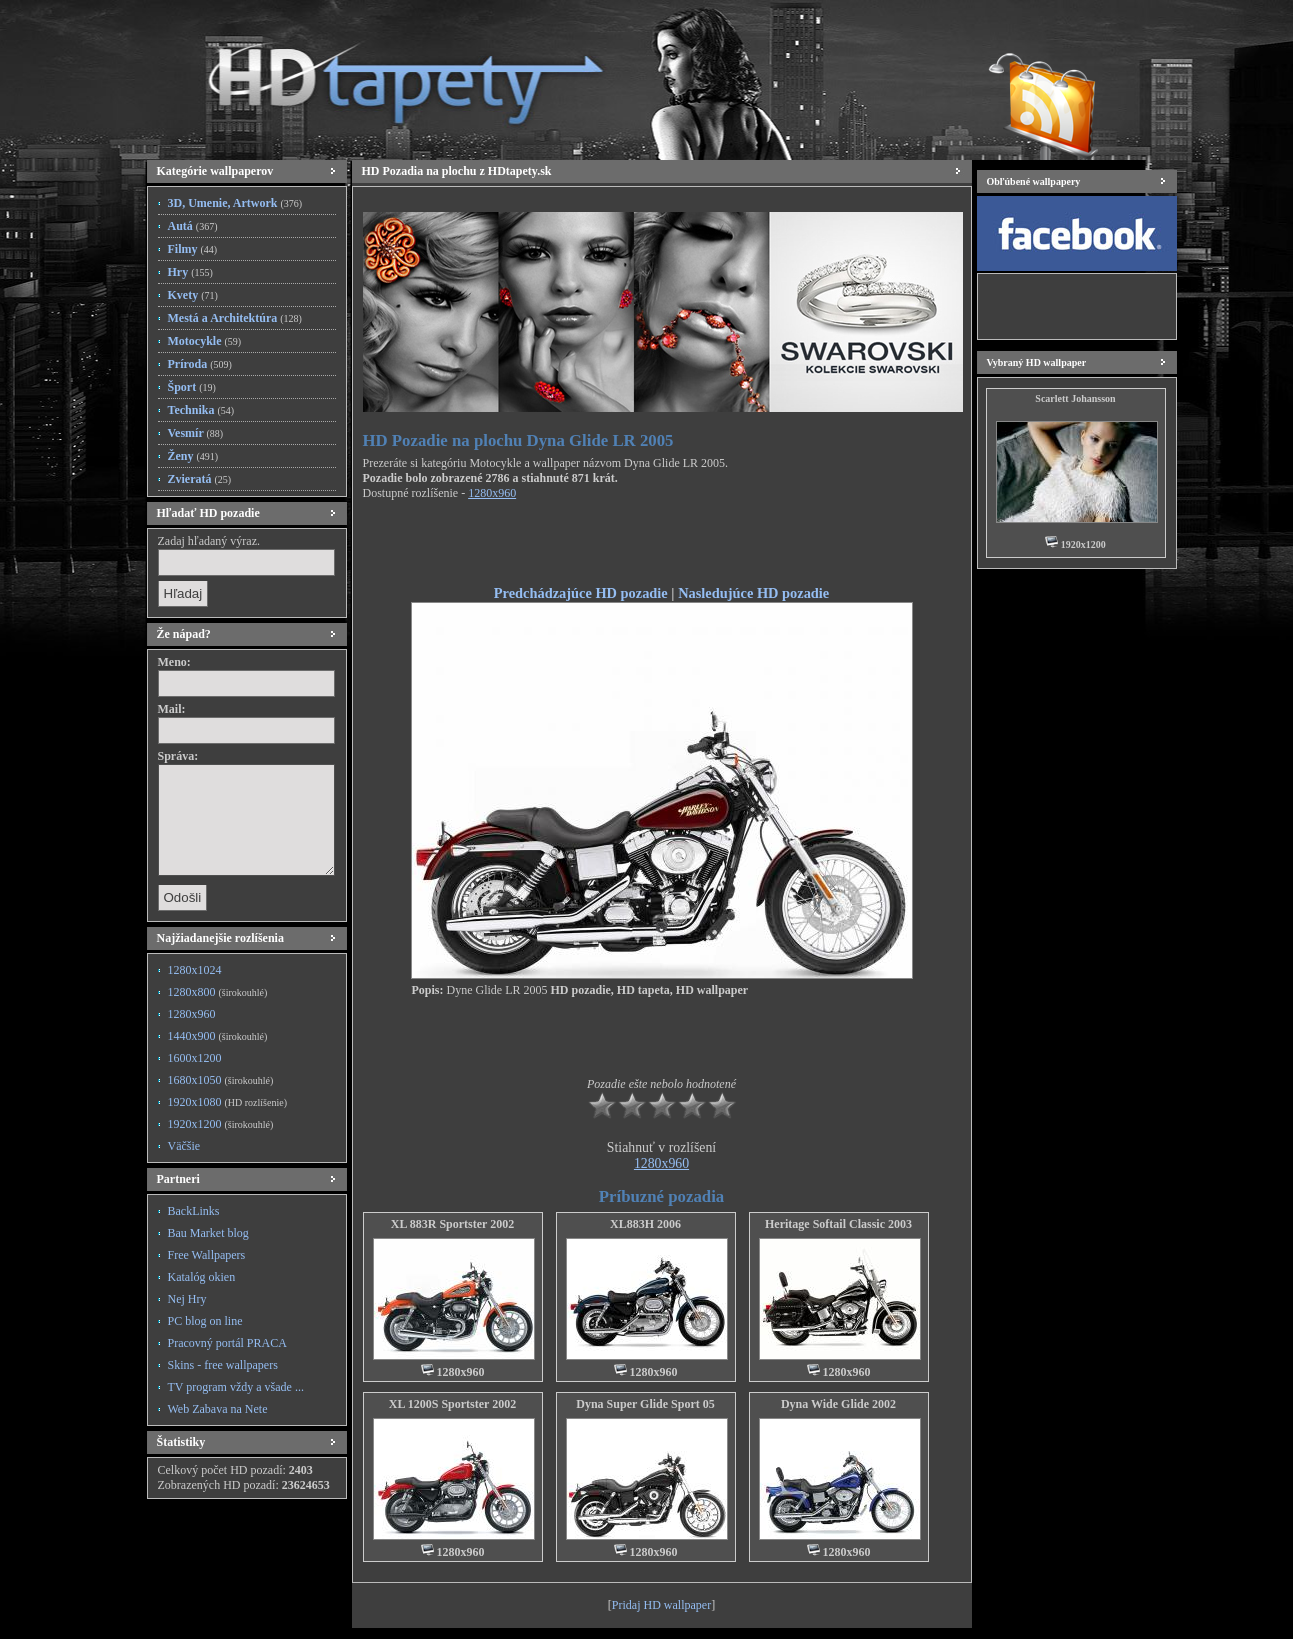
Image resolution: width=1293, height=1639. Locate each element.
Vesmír (196, 433)
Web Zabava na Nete (218, 1409)
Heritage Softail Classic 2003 (838, 1224)
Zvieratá (200, 479)
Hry (190, 272)
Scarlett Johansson (1075, 398)
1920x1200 (221, 1124)
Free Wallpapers (207, 1255)
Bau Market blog (208, 1233)
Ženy (193, 456)
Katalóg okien (202, 1277)
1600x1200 (195, 1058)
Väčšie (184, 1146)
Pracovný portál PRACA (227, 1343)
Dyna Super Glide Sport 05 (645, 1404)
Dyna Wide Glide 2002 (838, 1404)
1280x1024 (195, 970)
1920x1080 (227, 1102)
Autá (193, 226)
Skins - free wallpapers (223, 1365)
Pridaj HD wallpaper (661, 1605)
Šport (192, 387)
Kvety (193, 295)
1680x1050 (221, 1080)
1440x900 (218, 1036)
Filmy (193, 249)
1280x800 (218, 992)
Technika (201, 410)
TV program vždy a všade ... (236, 1387)
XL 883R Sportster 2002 (452, 1224)
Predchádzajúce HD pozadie (581, 593)
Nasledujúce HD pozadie (753, 593)
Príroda (200, 364)
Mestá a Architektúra (235, 318)
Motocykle (205, 341)
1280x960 (192, 1014)
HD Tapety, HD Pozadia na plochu (387, 75)
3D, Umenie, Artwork (235, 203)
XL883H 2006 (645, 1224)
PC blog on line (205, 1321)
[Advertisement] (662, 546)
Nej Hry (187, 1299)
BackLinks (194, 1211)
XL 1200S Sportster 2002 (452, 1404)
